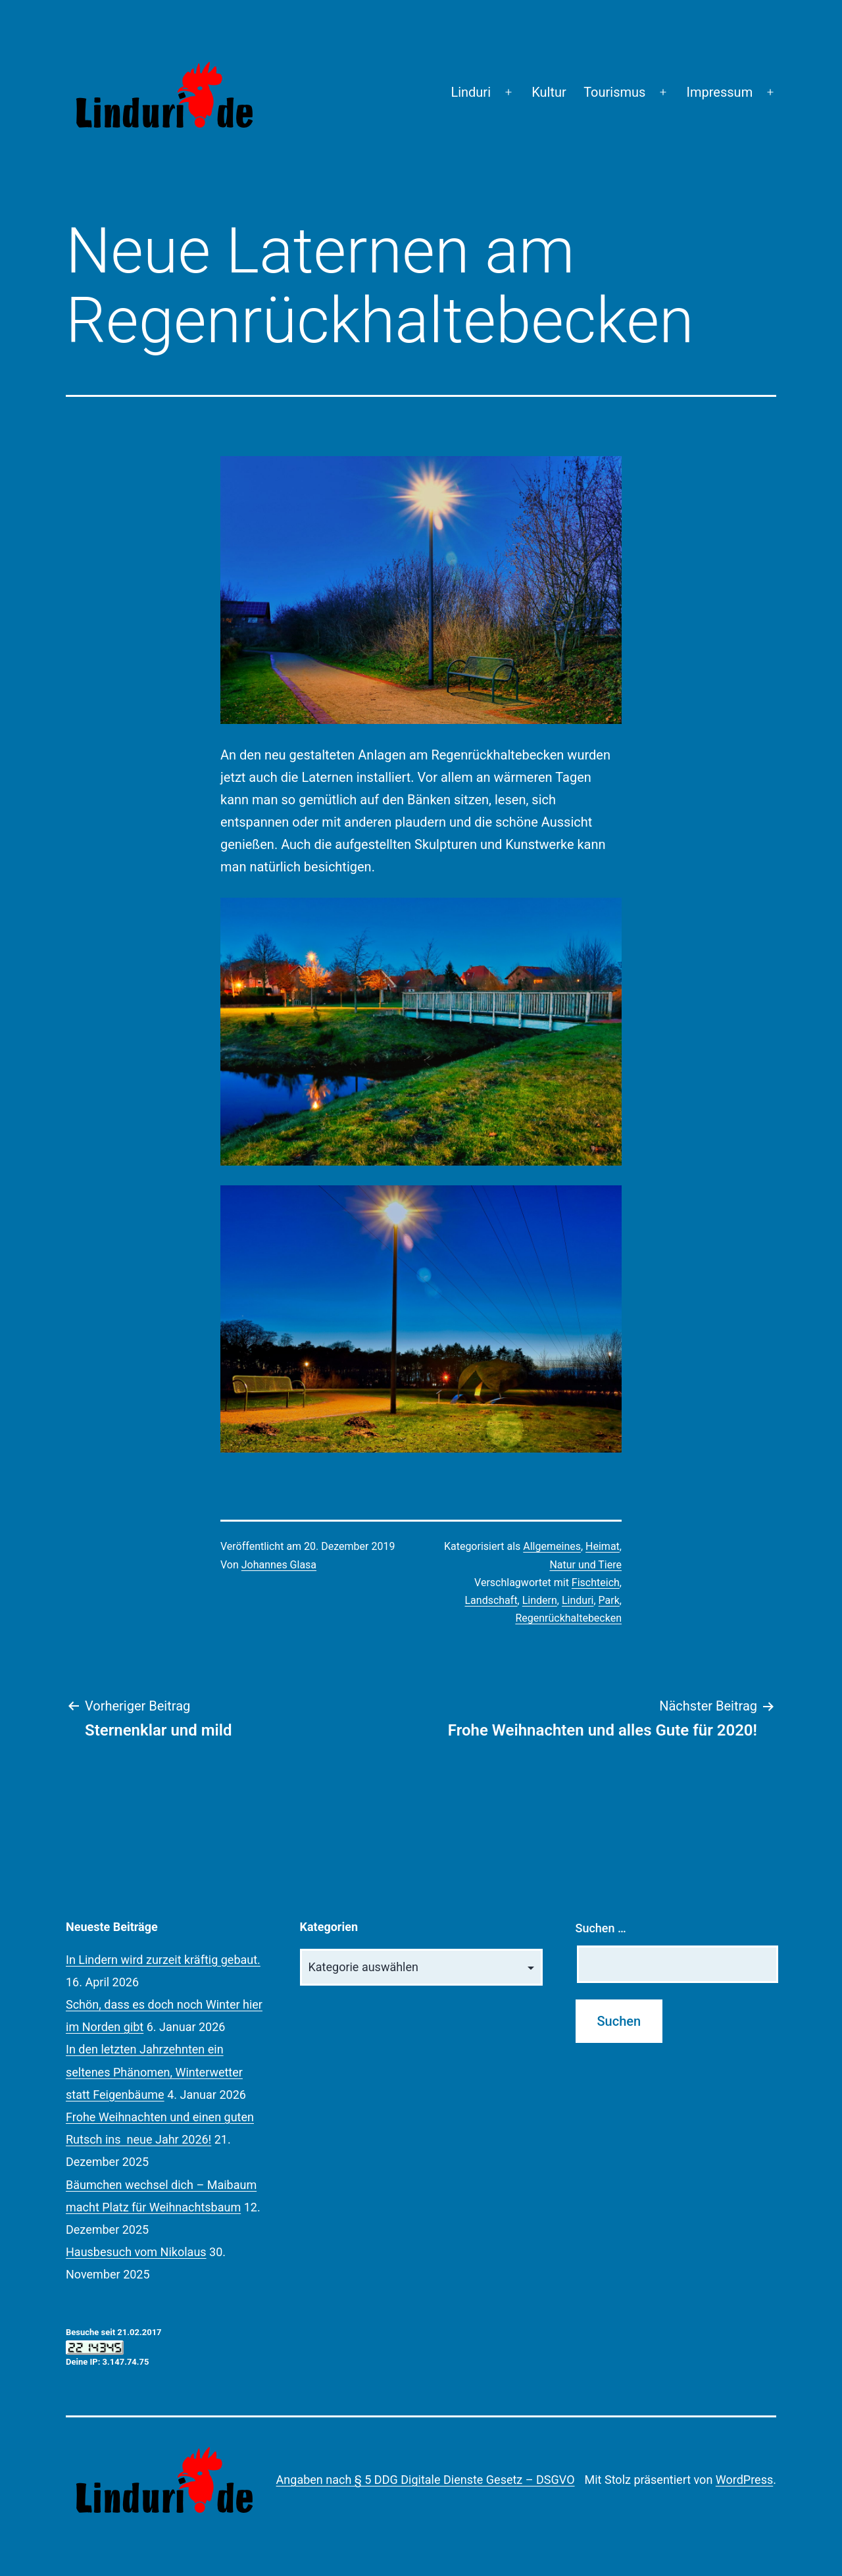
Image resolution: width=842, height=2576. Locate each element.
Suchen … (601, 1928)
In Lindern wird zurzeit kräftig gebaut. (163, 1960)
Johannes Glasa (278, 1564)
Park (609, 1600)
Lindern (539, 1600)
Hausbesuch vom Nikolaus (136, 2252)
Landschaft (490, 1600)
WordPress (744, 2479)
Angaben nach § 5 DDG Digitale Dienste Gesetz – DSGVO (425, 2479)
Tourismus (614, 92)
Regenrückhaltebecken (568, 1618)
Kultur (549, 92)
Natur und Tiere (585, 1564)
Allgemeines (552, 1546)
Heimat (602, 1546)
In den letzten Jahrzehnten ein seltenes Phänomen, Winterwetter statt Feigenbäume (154, 2071)
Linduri (471, 92)
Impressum (720, 92)
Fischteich (596, 1582)
